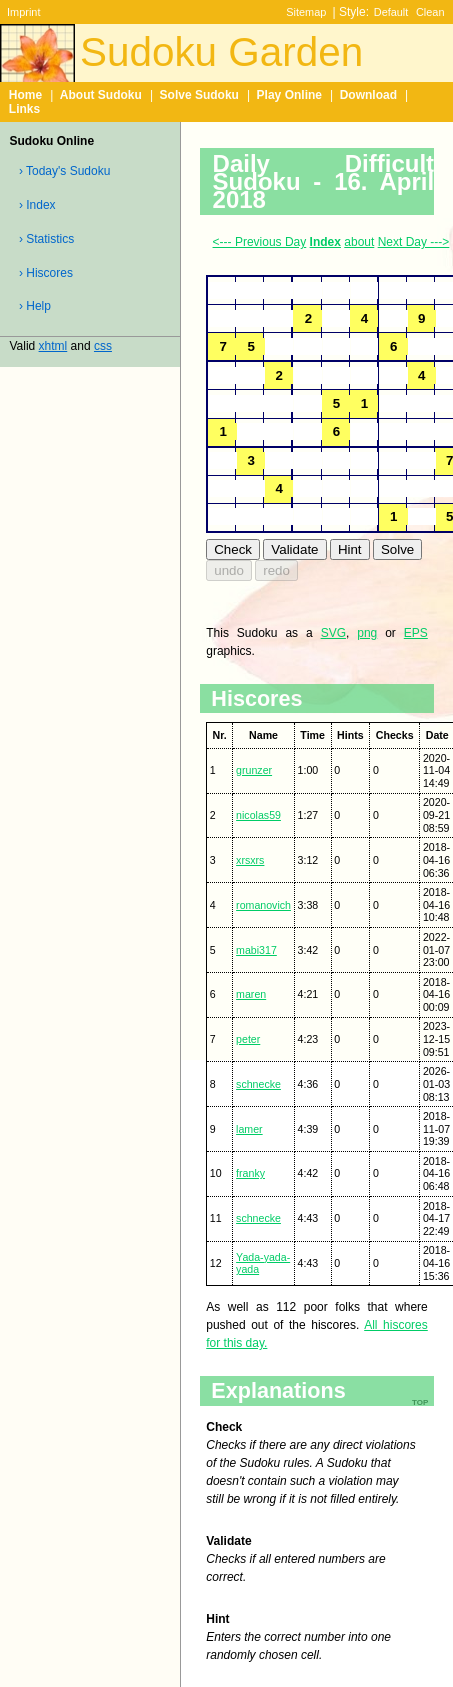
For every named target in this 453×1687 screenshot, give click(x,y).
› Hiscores (46, 273)
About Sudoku (101, 95)
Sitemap (306, 12)
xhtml (53, 346)
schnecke (258, 1084)
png (367, 633)
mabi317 (256, 950)
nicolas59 (258, 815)
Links (24, 109)
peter (248, 1039)
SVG (333, 633)
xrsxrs (250, 860)
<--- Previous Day (260, 242)
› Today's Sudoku (64, 171)
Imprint (23, 12)
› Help (35, 306)
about (359, 242)
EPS (416, 633)
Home (25, 95)
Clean (430, 12)
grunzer (254, 770)
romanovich (263, 905)
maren (251, 994)
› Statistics (46, 239)
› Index (37, 205)
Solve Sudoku (199, 95)
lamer (249, 1129)
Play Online (289, 95)
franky (250, 1173)
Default (391, 12)
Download (368, 95)
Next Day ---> (414, 242)
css (103, 346)
